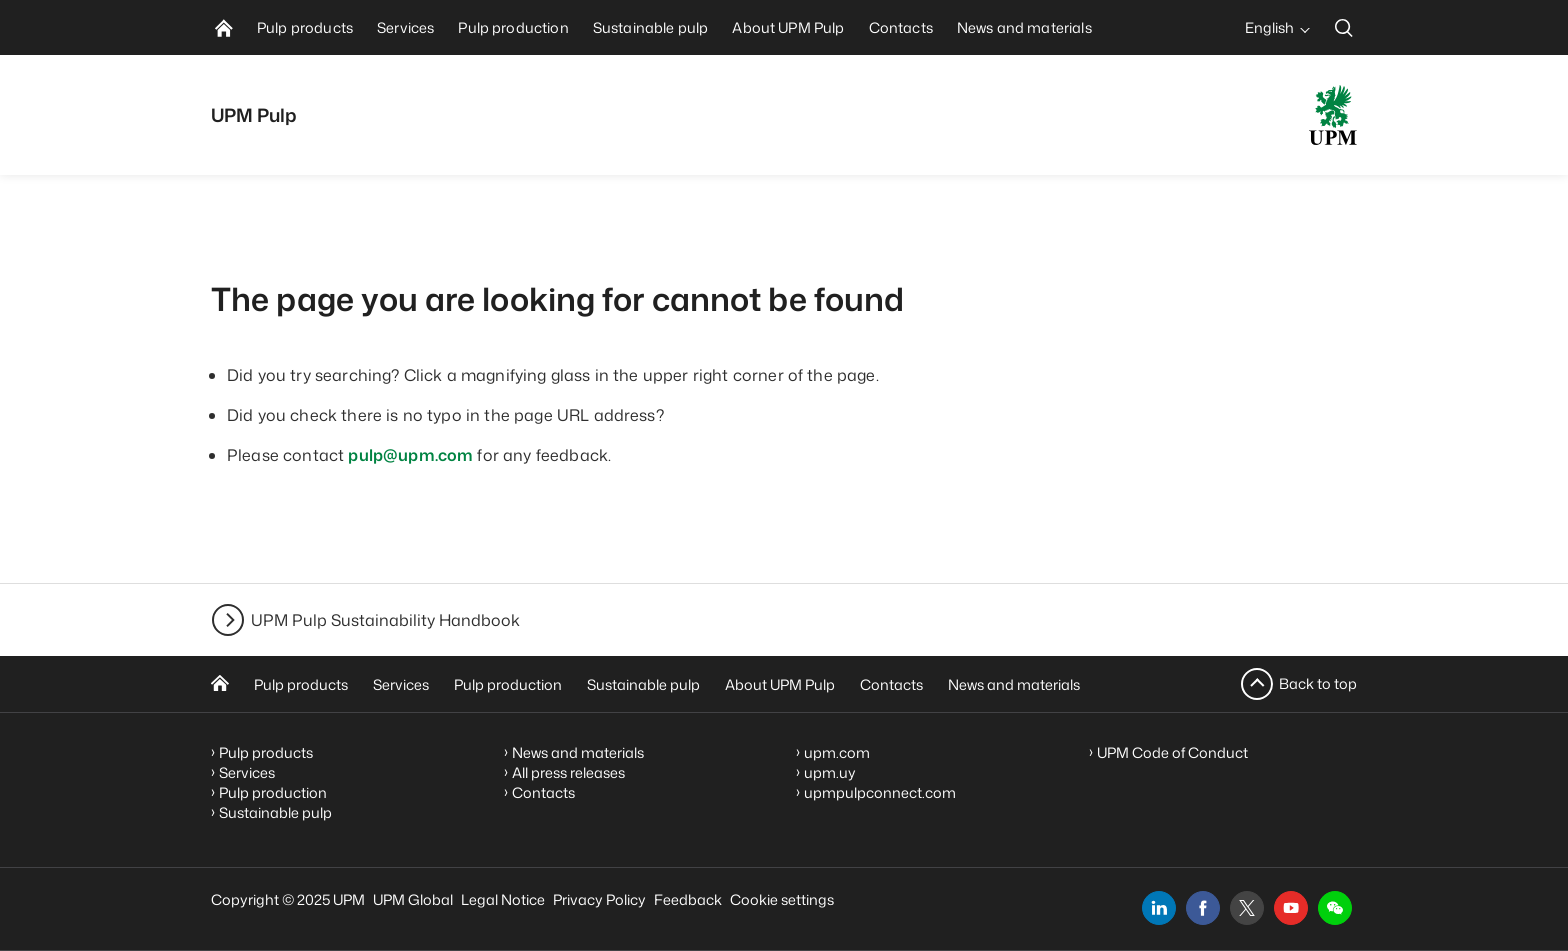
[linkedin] (1159, 908)
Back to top (1318, 683)
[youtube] (1291, 908)
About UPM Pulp (780, 684)
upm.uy (830, 772)
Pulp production (508, 684)
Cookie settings (782, 899)
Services (401, 684)
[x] (1247, 908)
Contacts (891, 684)
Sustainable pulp (643, 684)
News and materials (1014, 684)
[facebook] (1203, 908)
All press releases (568, 772)
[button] (1335, 908)
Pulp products (301, 684)
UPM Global (413, 899)
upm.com (837, 752)
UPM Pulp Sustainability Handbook (385, 620)
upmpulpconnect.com (880, 792)
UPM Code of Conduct (1172, 752)
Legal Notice (503, 899)
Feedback (688, 899)
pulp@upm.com (410, 455)
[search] (1344, 27)
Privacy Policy (599, 899)
